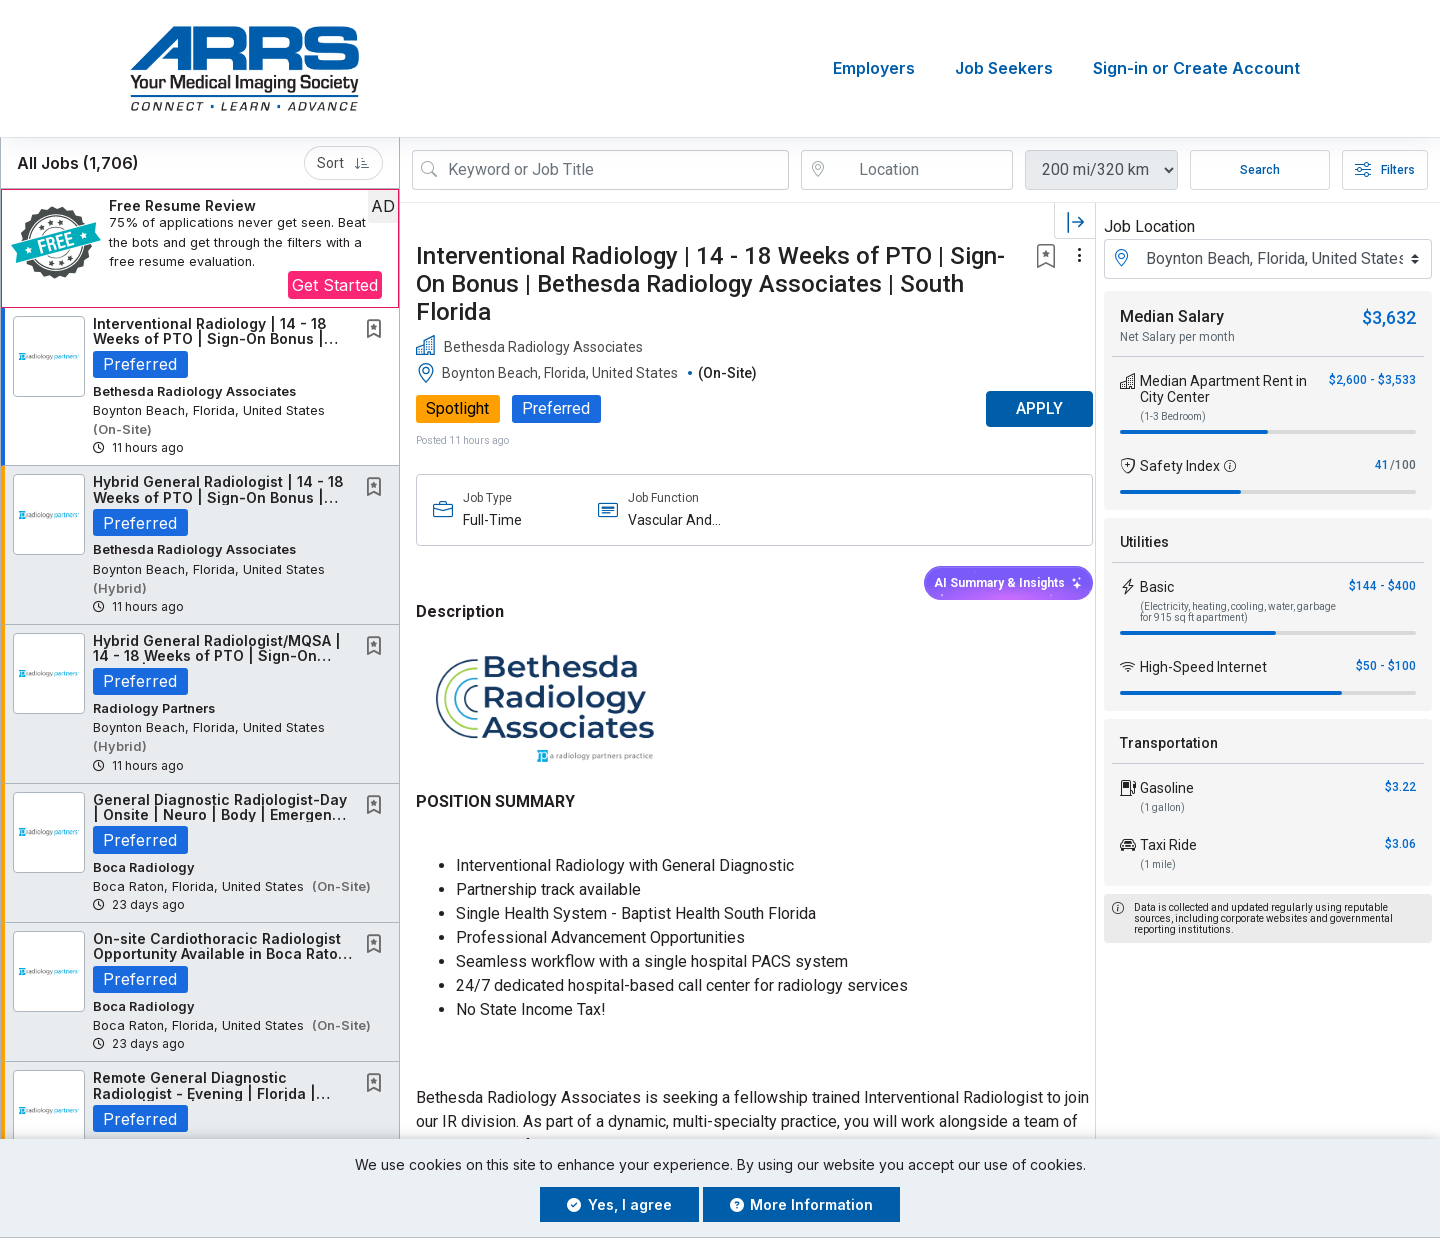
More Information (802, 1204)
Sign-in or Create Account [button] (1196, 69)
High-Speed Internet (1203, 667)
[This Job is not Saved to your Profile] (378, 330)
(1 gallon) (1162, 807)
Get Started (335, 285)
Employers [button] (874, 69)
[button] (200, 248)
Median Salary (1172, 316)
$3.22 (1400, 787)
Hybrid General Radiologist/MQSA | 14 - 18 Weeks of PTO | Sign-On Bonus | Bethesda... (217, 656)
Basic (1157, 587)
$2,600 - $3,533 (1372, 380)
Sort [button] (343, 163)
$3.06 (1400, 844)
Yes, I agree (619, 1204)
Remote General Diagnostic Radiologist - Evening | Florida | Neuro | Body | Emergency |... (204, 1094)
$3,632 (1389, 317)
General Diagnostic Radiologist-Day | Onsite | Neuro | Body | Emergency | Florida (221, 815)
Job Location (1149, 226)
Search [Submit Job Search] (1260, 170)
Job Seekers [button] (1004, 69)
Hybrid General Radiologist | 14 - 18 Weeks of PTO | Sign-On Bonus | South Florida (218, 498)
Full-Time (492, 520)
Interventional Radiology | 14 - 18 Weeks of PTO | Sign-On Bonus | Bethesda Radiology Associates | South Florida (710, 284)
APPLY (1025, 409)
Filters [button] (1385, 170)
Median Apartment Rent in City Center (1223, 389)
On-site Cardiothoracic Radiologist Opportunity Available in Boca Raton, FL (222, 954)
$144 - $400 (1382, 586)
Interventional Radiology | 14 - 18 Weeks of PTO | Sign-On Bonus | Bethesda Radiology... (210, 339)
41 (1382, 465)
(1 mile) (1158, 864)
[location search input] (921, 170)
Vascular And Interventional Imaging (667, 520)
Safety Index (1180, 466)
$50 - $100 (1386, 666)
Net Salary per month (1177, 337)
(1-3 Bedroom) (1173, 416)
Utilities (1144, 542)
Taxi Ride (1168, 845)
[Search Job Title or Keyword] (614, 170)
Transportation (1169, 743)
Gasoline (1167, 788)
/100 (1403, 465)
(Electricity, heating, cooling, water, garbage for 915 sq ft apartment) (1238, 612)
